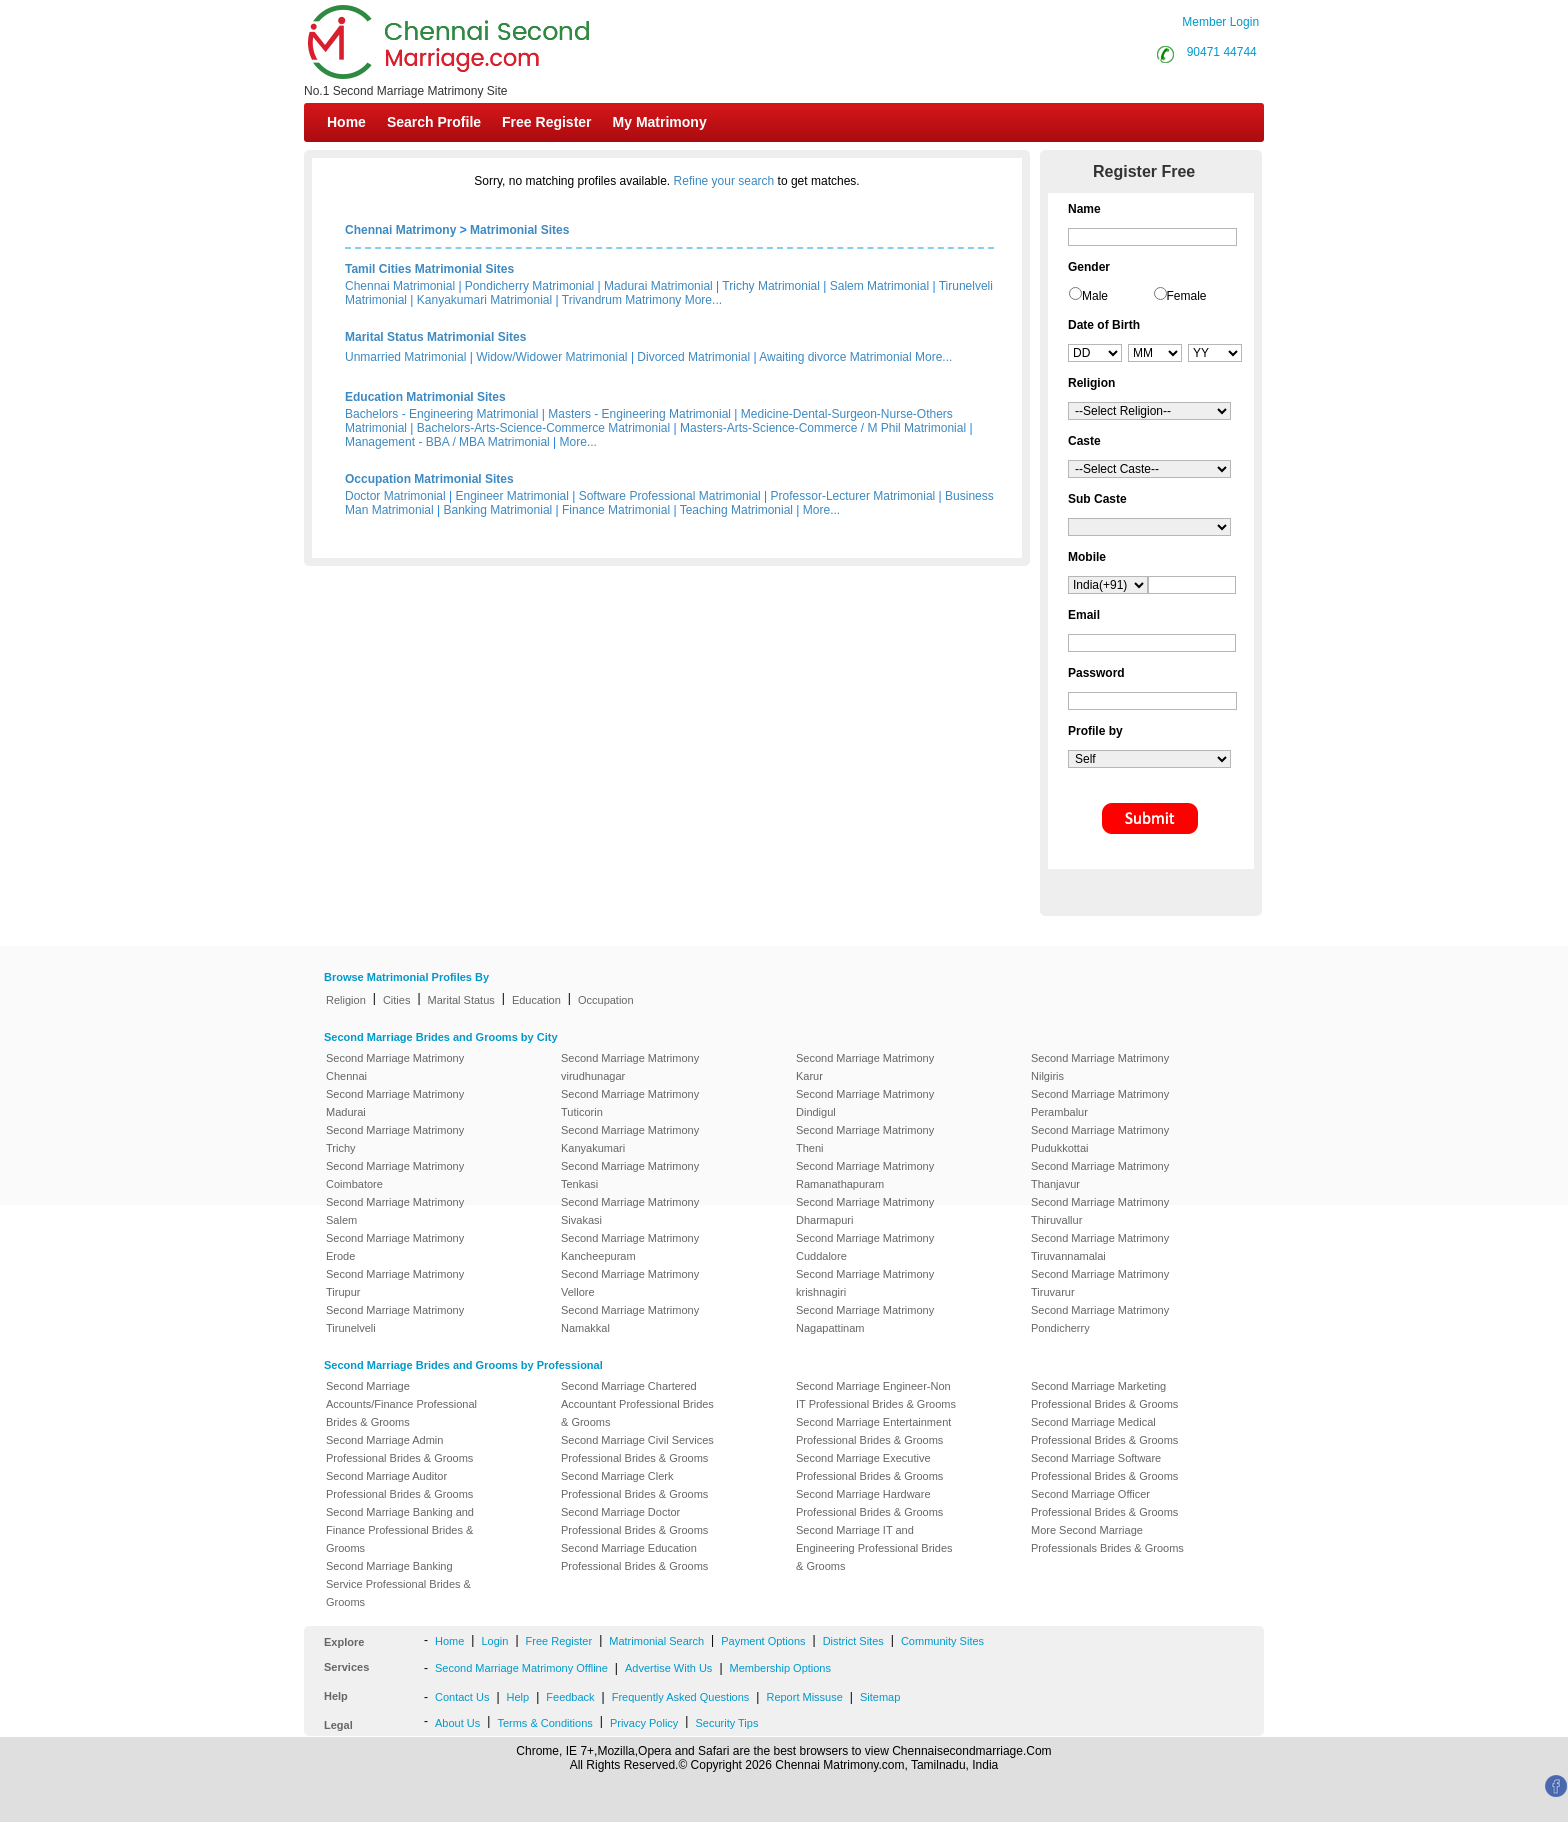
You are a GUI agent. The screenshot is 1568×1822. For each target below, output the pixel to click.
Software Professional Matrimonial (670, 496)
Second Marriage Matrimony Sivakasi (630, 1211)
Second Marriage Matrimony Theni (865, 1139)
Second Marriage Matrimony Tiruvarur (1100, 1283)
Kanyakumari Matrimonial (484, 300)
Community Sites (942, 1641)
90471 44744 (1222, 52)
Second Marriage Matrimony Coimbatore (395, 1175)
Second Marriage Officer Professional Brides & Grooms (1104, 1503)
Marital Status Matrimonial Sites (435, 337)
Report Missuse (804, 1697)
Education (536, 1000)
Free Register (546, 122)
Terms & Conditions (544, 1723)
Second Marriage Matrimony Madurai (395, 1103)
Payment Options (763, 1641)
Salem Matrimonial (879, 286)
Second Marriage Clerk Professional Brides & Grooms (634, 1485)
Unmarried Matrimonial (405, 357)
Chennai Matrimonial (400, 286)
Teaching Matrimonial (736, 510)
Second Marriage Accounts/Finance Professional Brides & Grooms (401, 1404)
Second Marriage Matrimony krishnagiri (865, 1283)
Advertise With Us (668, 1668)
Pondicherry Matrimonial (529, 286)
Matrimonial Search (656, 1641)
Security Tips (726, 1723)
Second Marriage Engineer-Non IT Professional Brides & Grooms (876, 1395)
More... (703, 300)
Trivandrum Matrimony (622, 300)
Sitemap (880, 1697)
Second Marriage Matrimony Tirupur (395, 1283)
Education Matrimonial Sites (425, 397)
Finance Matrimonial (616, 510)
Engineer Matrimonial (512, 496)
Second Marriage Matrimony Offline (521, 1668)
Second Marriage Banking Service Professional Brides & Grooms (398, 1584)
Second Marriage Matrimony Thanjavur (1100, 1175)
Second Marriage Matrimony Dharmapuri (865, 1211)
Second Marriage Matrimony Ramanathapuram (865, 1175)
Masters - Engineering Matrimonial (639, 414)
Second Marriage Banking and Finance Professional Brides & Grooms (400, 1530)
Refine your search (724, 181)
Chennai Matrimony (400, 230)
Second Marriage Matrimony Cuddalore (865, 1247)
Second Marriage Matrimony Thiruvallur (1100, 1211)
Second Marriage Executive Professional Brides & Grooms (869, 1467)
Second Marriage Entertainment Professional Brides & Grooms (873, 1431)
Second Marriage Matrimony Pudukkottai (1100, 1139)
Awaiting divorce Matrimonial (835, 357)
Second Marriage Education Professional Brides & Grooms (634, 1557)
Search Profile (434, 122)
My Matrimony (660, 122)
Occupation (606, 1000)
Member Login (1220, 22)
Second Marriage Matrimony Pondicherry (1100, 1319)
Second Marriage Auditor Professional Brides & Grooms (399, 1485)
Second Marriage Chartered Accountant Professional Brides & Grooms (637, 1404)
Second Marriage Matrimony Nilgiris (1100, 1067)
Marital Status (461, 1000)
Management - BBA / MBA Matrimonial (447, 442)
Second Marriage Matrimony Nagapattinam (865, 1319)
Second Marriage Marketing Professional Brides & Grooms (1104, 1395)
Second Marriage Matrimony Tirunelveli (395, 1319)
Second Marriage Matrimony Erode (395, 1247)
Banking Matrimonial (498, 510)
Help (518, 1697)
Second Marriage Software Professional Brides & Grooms (1104, 1467)
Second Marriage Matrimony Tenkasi (630, 1175)
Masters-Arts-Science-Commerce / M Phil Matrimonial (823, 428)
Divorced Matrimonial (693, 357)
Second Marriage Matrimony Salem (395, 1211)
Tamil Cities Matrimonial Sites (429, 269)
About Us (457, 1723)
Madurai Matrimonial (658, 286)
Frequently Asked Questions (681, 1697)
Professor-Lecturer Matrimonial (853, 496)
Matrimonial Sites (519, 230)
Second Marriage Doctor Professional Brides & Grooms (634, 1521)
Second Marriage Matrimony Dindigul (865, 1103)
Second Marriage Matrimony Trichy (395, 1139)
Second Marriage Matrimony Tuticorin (630, 1103)
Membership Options (781, 1668)
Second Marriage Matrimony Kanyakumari (630, 1139)
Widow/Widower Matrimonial (551, 357)
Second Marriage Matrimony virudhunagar (630, 1067)
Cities (397, 1000)
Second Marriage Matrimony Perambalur (1100, 1103)
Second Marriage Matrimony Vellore (630, 1283)
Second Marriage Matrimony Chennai (395, 1067)
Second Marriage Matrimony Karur (865, 1067)
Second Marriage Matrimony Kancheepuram (630, 1247)
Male (1095, 296)
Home (346, 122)
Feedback (570, 1697)
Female (1187, 296)
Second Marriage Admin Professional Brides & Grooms (399, 1449)
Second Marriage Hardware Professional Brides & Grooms (869, 1503)
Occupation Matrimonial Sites (429, 479)
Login (494, 1641)
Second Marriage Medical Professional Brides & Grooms (1104, 1431)
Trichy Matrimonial (771, 286)
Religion (346, 1000)
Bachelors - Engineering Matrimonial (441, 414)
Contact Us (462, 1697)
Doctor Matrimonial (395, 496)
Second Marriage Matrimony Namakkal (630, 1319)
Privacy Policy (644, 1723)
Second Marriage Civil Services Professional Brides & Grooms (637, 1449)
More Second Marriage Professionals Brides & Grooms (1107, 1539)
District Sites (853, 1641)
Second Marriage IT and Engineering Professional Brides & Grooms (874, 1548)
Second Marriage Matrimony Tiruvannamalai (1100, 1247)
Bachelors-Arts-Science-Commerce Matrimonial (543, 428)
